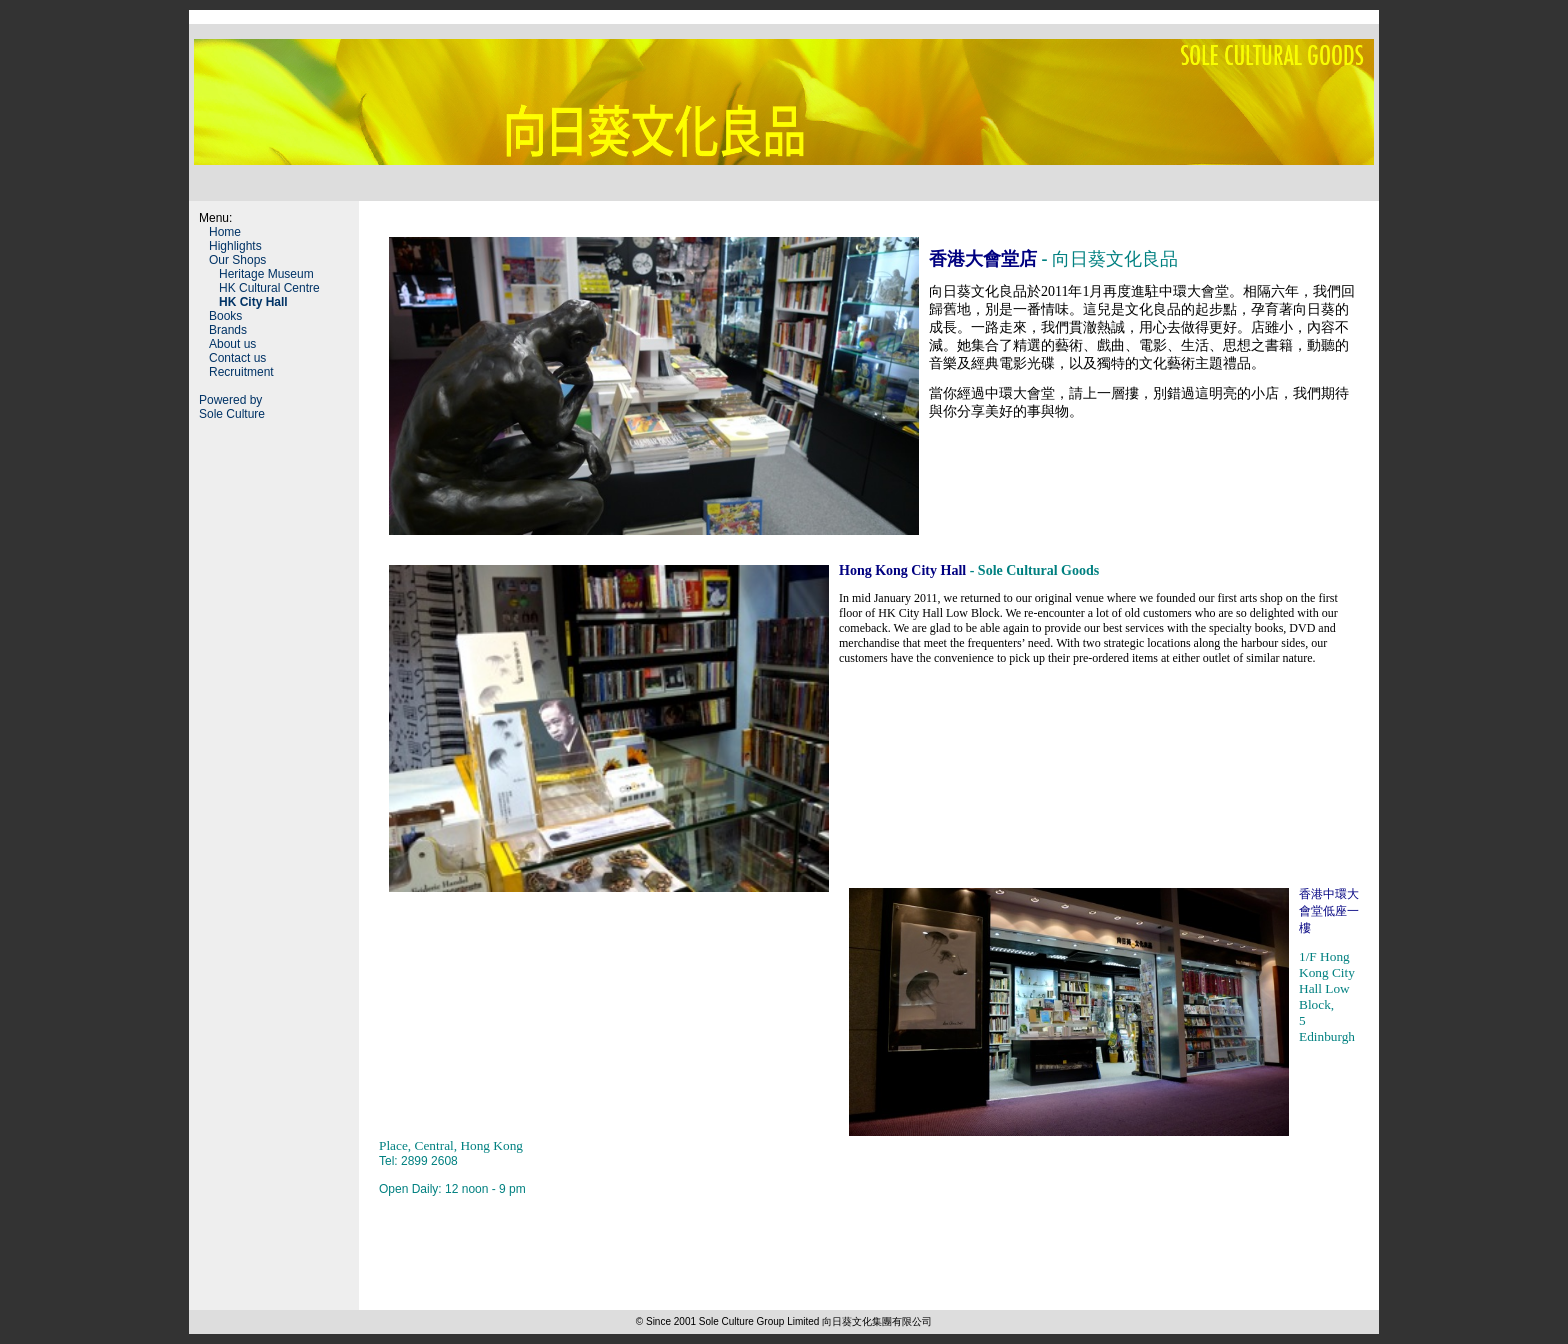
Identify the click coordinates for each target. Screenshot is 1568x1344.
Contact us (237, 358)
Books (225, 316)
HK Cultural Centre (269, 288)
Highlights (235, 246)
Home (225, 232)
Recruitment (241, 372)
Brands (228, 330)
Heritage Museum (266, 274)
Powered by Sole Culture (232, 407)
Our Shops (237, 260)
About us (232, 344)
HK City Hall (253, 302)
